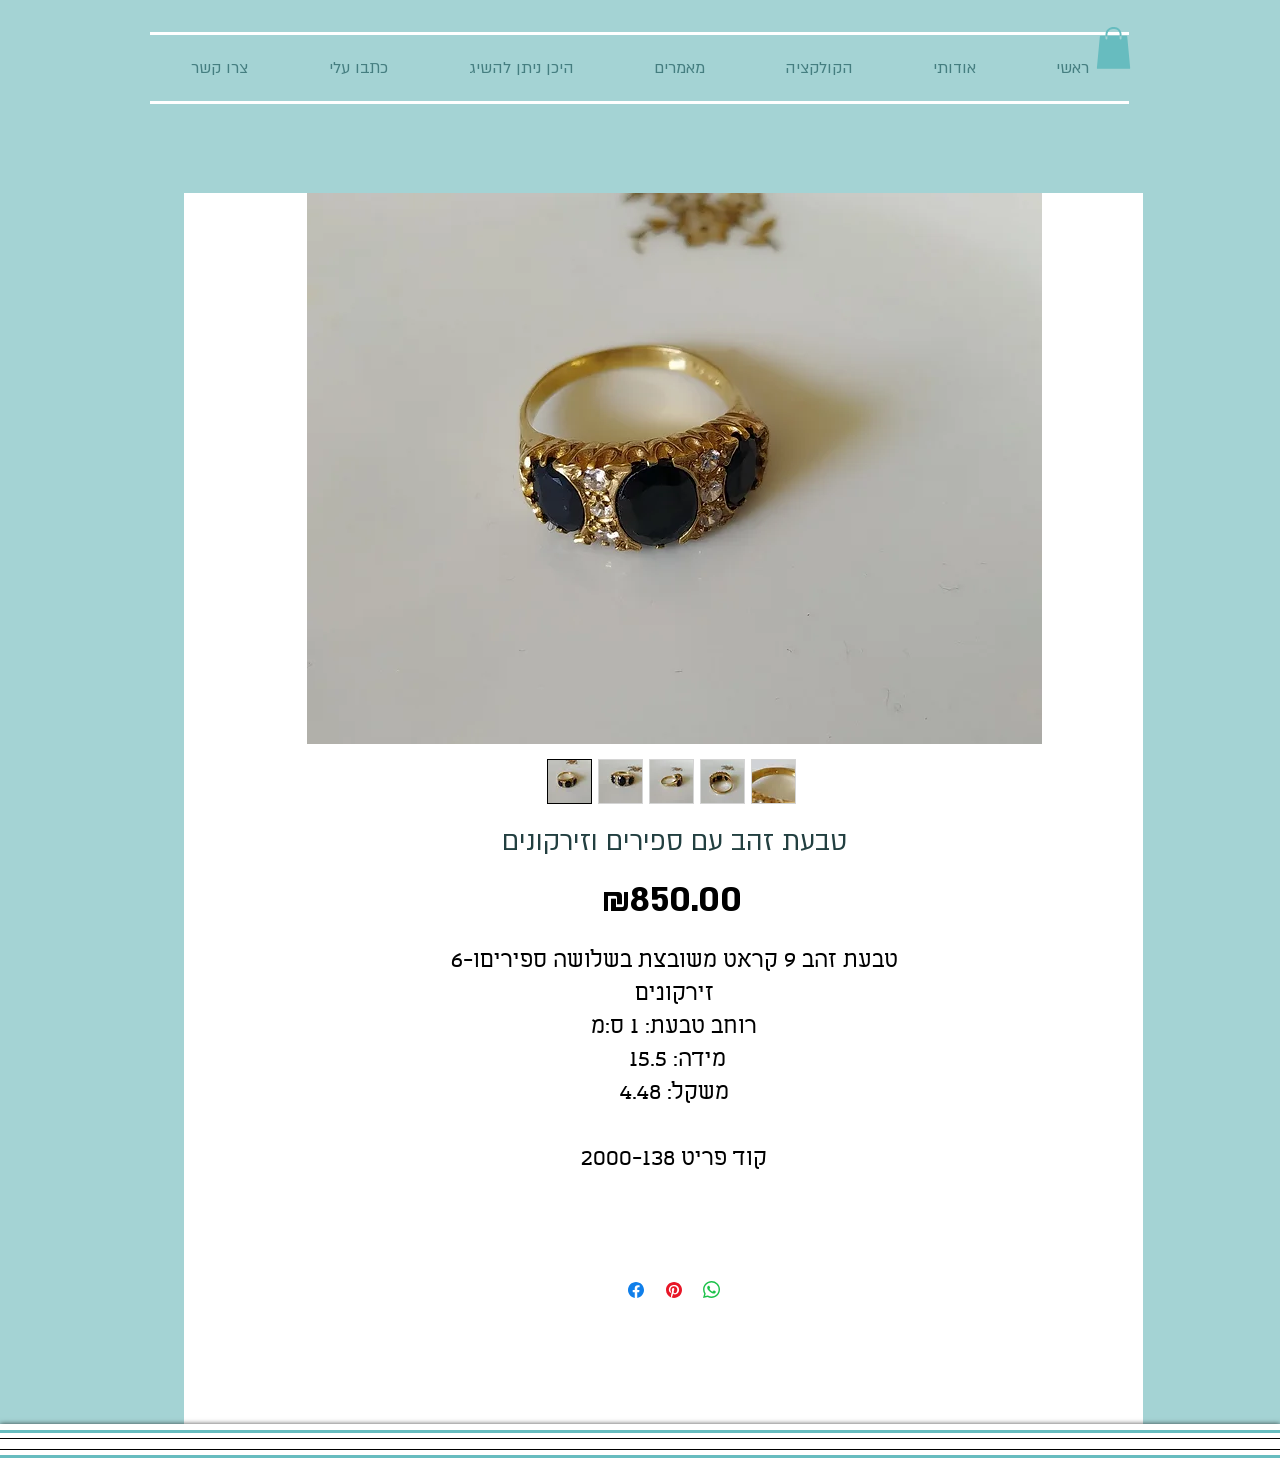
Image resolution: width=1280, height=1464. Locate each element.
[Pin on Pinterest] (674, 1290)
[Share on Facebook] (636, 1290)
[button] (1113, 48)
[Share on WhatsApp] (712, 1290)
